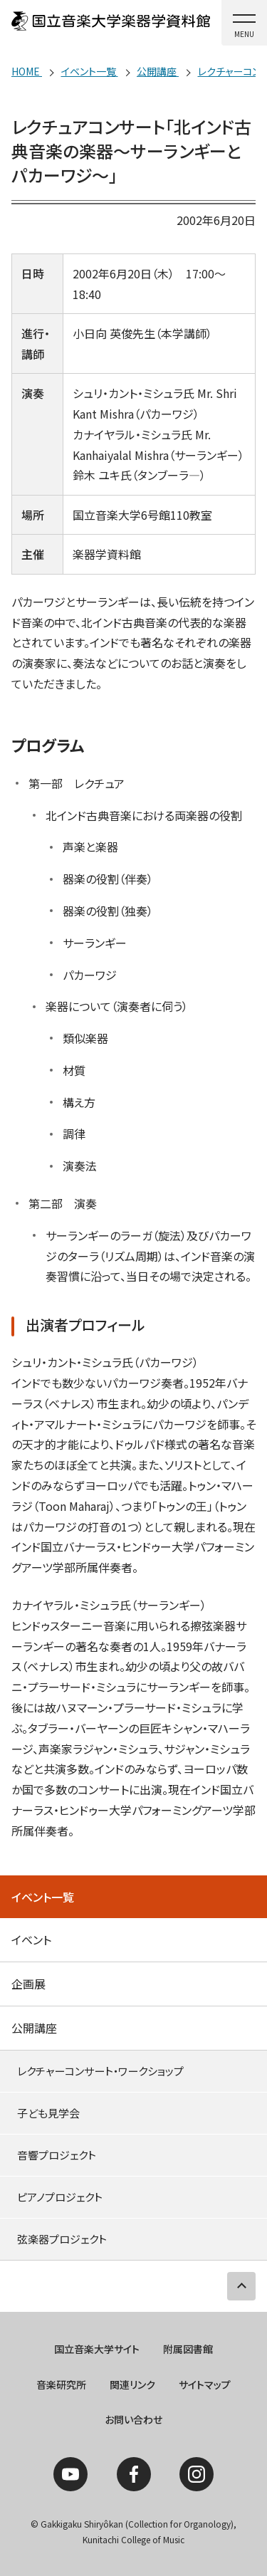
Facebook (134, 2474)
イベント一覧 (42, 1896)
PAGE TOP (241, 2286)
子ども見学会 (48, 2112)
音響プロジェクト (56, 2154)
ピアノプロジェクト (60, 2196)
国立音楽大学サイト (97, 2349)
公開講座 (34, 2027)
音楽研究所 (61, 2384)
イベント (31, 1939)
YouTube (70, 2474)
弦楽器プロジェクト (62, 2238)
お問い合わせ (133, 2419)
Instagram (196, 2474)
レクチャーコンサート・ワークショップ (100, 2070)
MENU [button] (244, 33)
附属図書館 (188, 2349)
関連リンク (132, 2384)
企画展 (28, 1983)
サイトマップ (205, 2384)
